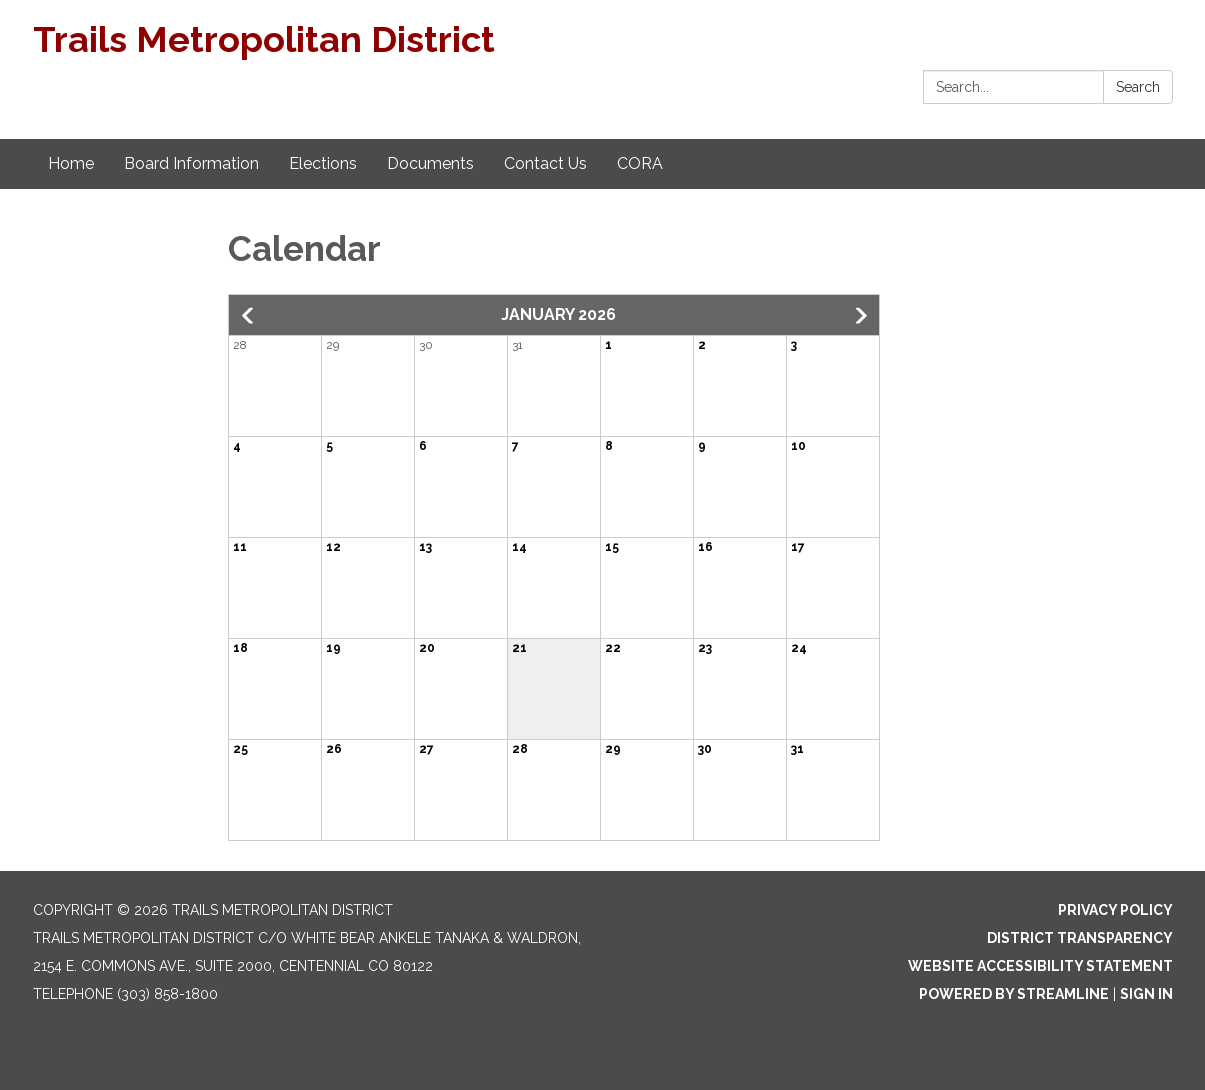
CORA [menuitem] (640, 163)
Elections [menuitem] (323, 163)
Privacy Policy (1115, 910)
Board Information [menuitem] (191, 163)
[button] (249, 316)
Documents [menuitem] (430, 163)
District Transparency (1080, 938)
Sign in (1146, 994)
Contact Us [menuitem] (545, 163)
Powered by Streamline (1014, 994)
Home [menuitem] (71, 163)
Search (1138, 87)
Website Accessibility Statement (1040, 966)
